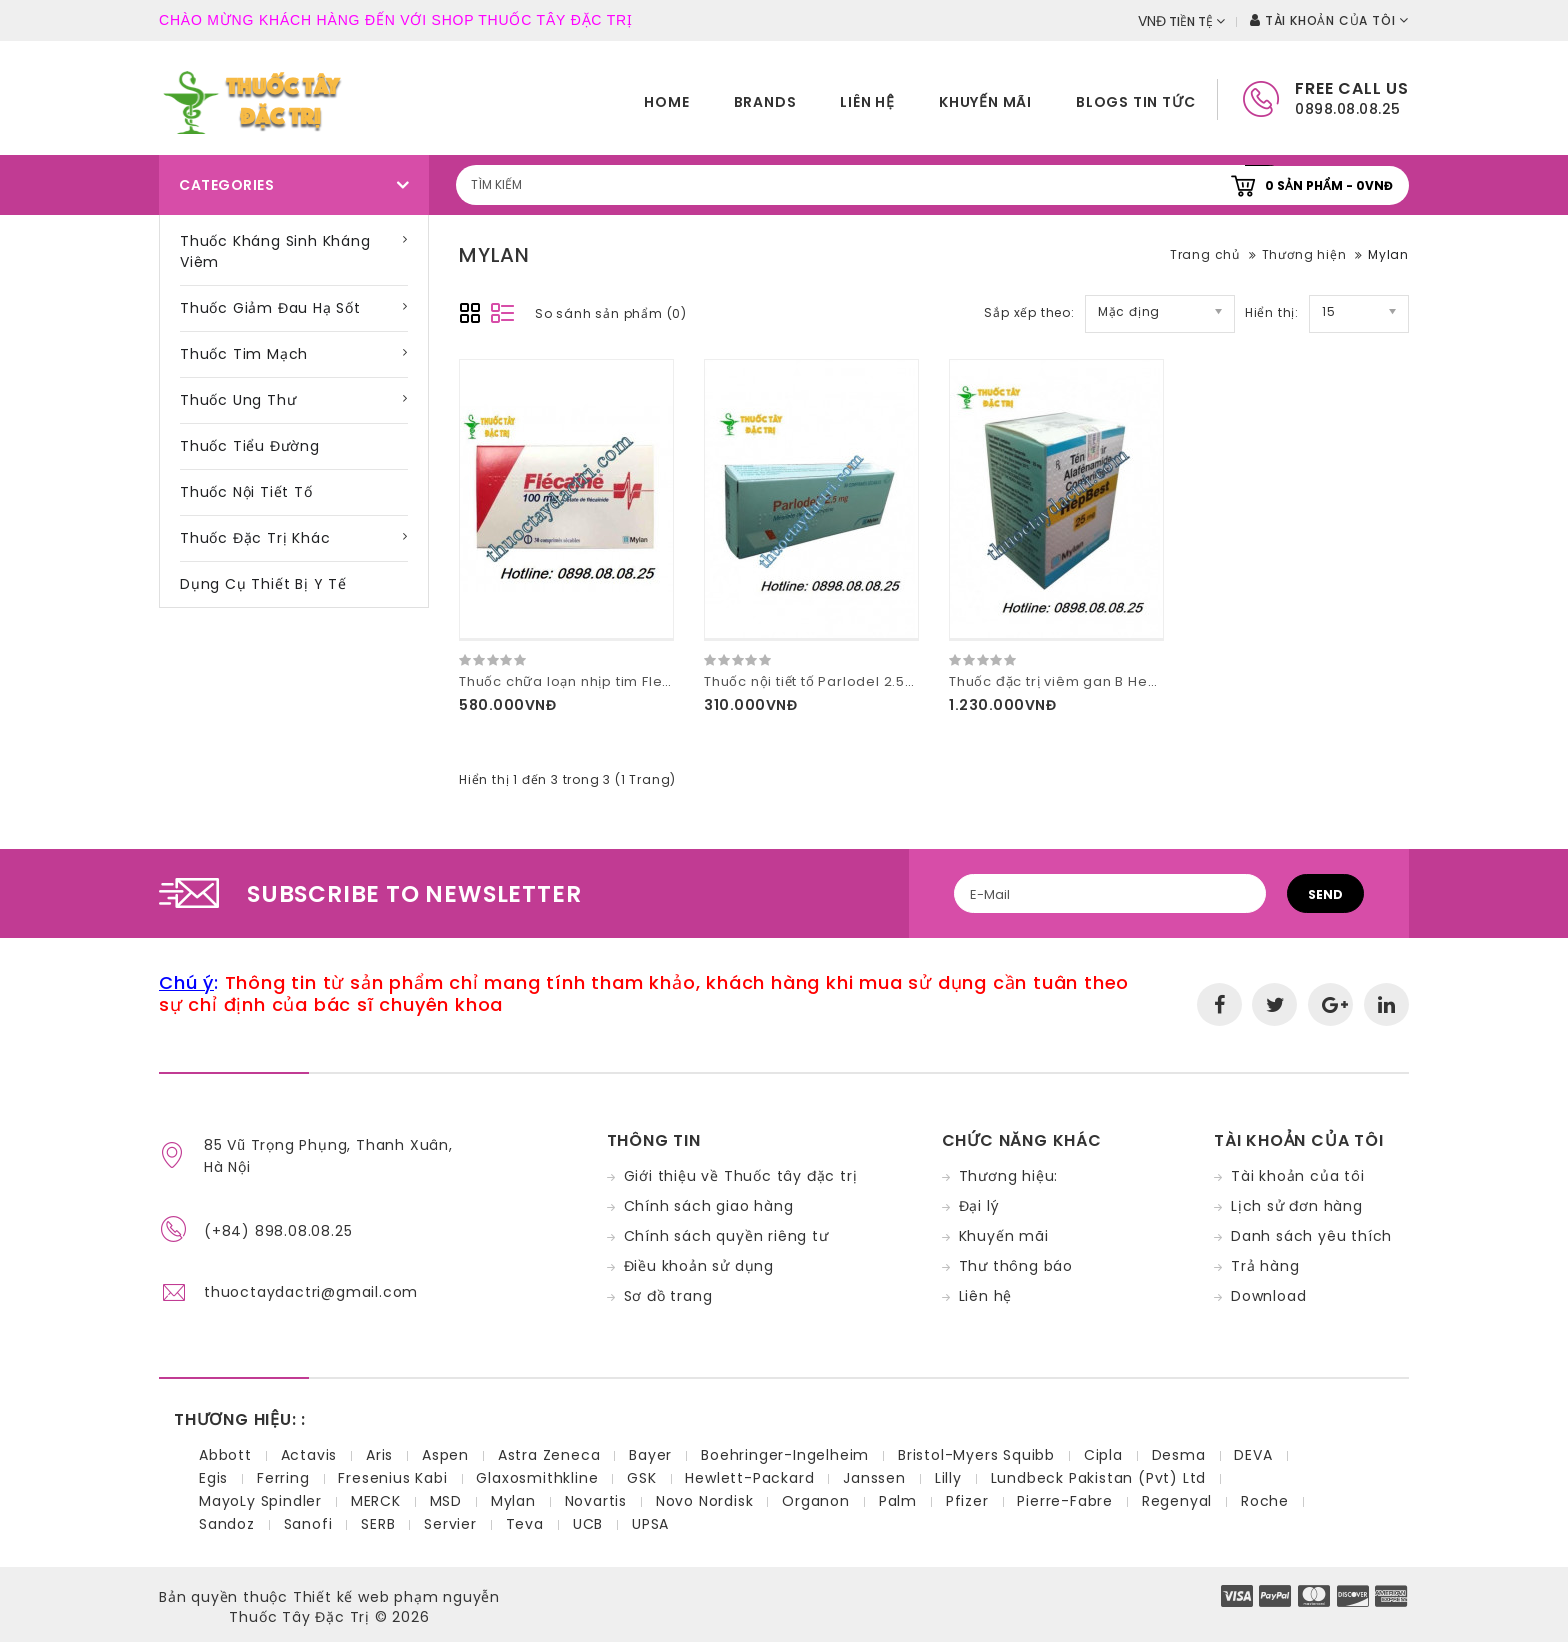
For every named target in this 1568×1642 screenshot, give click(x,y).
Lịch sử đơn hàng (1297, 1206)
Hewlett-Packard (749, 1478)
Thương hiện (1304, 254)
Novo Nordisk (705, 1501)
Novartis (596, 1501)
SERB (378, 1524)
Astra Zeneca (549, 1455)
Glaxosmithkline (537, 1478)
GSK (641, 1478)
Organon (816, 1501)
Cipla (1103, 1455)
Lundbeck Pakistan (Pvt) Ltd (1099, 1478)
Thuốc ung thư (238, 400)
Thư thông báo (1016, 1266)
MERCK (376, 1501)
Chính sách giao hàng (709, 1206)
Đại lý (979, 1206)
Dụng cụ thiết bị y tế (263, 584)
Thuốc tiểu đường (250, 446)
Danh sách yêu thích (1311, 1236)
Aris (379, 1455)
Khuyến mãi (985, 102)
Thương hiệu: (1009, 1176)
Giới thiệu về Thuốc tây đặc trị (741, 1176)
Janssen (874, 1478)
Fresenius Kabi (392, 1478)
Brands (765, 102)
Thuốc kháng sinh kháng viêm (275, 251)
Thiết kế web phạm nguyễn (396, 1597)
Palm (898, 1501)
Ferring (283, 1478)
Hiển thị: (1272, 312)
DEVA (1253, 1455)
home (666, 102)
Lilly (948, 1478)
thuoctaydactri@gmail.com (311, 1292)
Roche (1265, 1501)
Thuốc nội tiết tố (246, 492)
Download (1268, 1296)
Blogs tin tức (1135, 102)
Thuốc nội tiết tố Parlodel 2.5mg (816, 681)
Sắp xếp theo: (1029, 312)
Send (1325, 894)
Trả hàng (1265, 1266)
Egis (213, 1478)
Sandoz (227, 1524)
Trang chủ (1205, 254)
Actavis (309, 1455)
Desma (1179, 1455)
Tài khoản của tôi (1298, 1176)
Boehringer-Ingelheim (785, 1455)
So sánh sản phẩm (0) (611, 313)
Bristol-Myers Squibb (976, 1455)
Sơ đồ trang (668, 1296)
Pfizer (967, 1501)
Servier (450, 1524)
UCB (588, 1524)
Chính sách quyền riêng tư (726, 1236)
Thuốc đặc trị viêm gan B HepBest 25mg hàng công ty (1140, 681)
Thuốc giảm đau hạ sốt (270, 308)
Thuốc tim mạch (244, 354)
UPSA (650, 1524)
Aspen (445, 1455)
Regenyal (1177, 1501)
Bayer (650, 1455)
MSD (446, 1501)
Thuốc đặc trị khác (255, 538)
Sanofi (308, 1524)
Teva (525, 1524)
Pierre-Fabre (1065, 1501)
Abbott (225, 1455)
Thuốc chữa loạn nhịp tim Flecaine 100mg (606, 681)
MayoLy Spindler (260, 1501)
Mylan (1388, 254)
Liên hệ (867, 102)
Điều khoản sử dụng (699, 1266)
